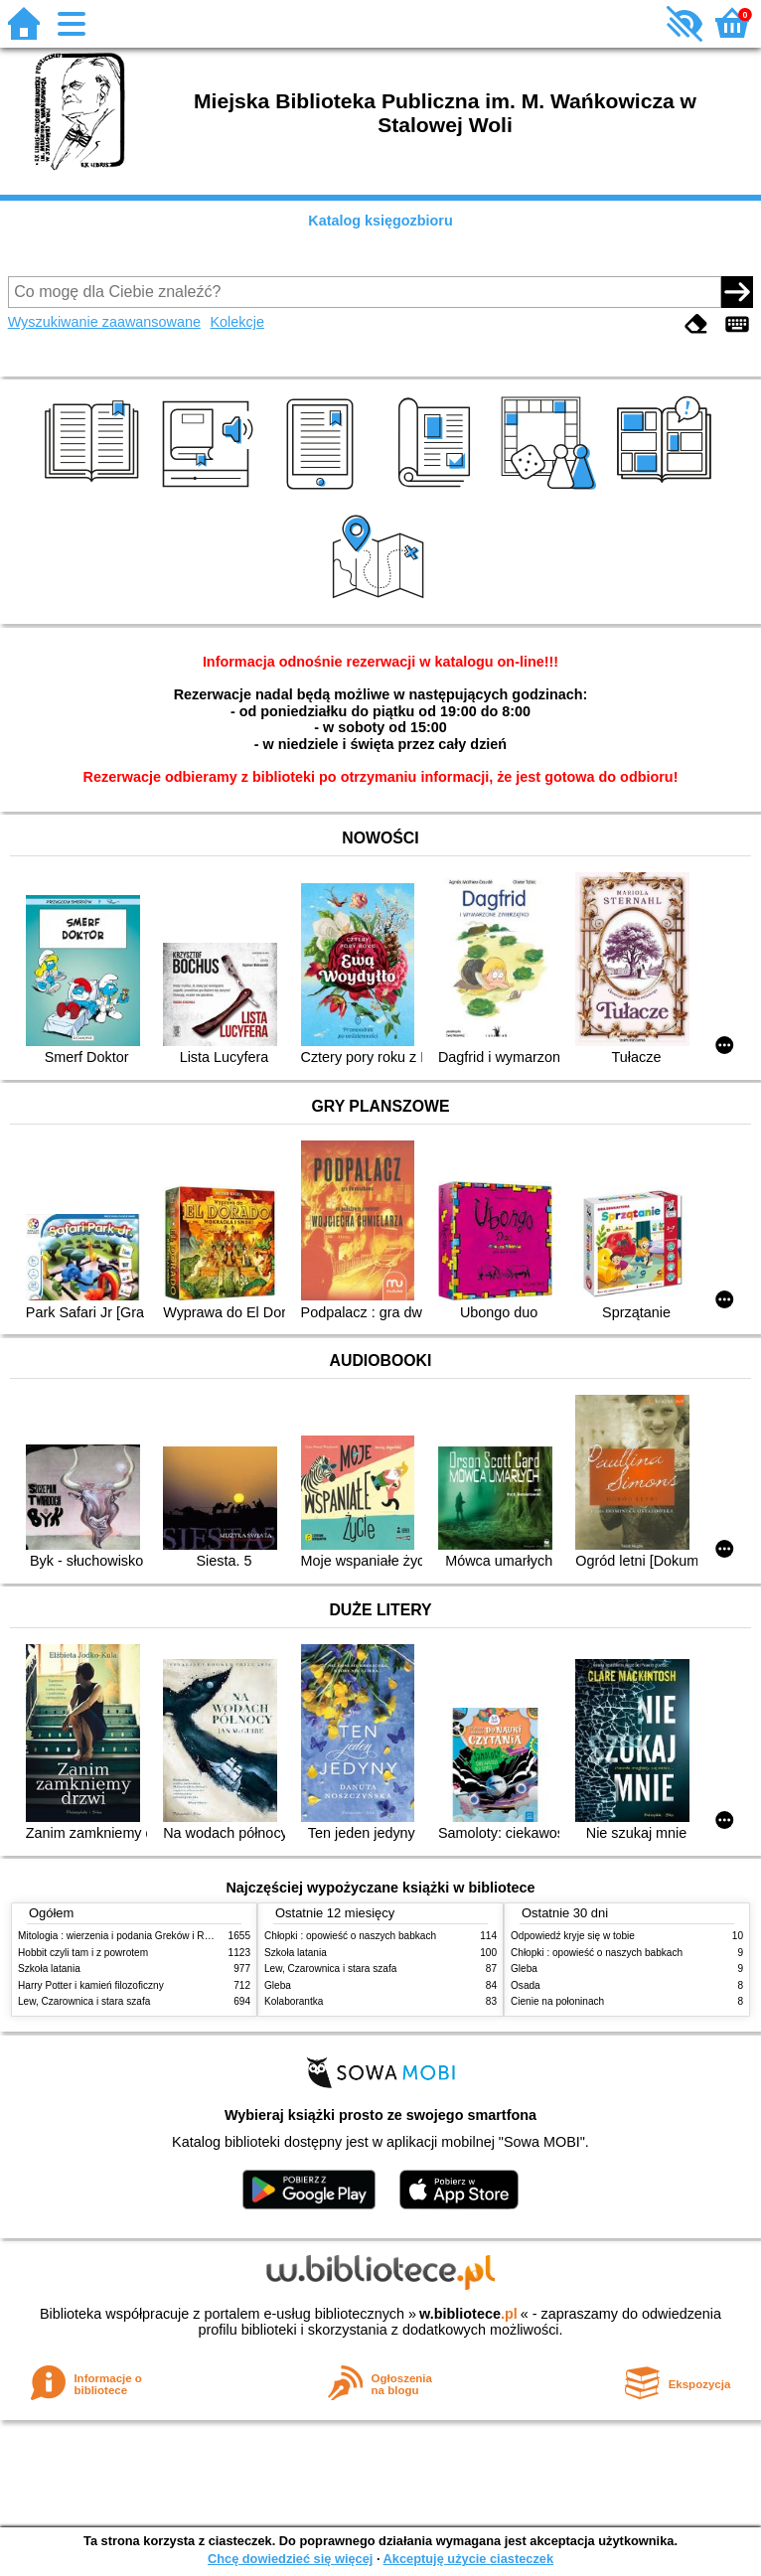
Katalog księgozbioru (380, 220)
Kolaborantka (293, 2001)
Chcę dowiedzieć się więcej (290, 2558)
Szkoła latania (49, 1968)
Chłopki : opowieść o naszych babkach (350, 1935)
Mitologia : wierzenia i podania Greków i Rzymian (127, 1935)
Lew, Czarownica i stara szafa (84, 2001)
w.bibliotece (468, 2314)
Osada (525, 1985)
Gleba (277, 1985)
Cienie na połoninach (557, 2001)
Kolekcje (237, 322)
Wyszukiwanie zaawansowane (104, 322)
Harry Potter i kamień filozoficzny (91, 1985)
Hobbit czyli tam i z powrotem (83, 1952)
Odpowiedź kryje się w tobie (573, 1935)
